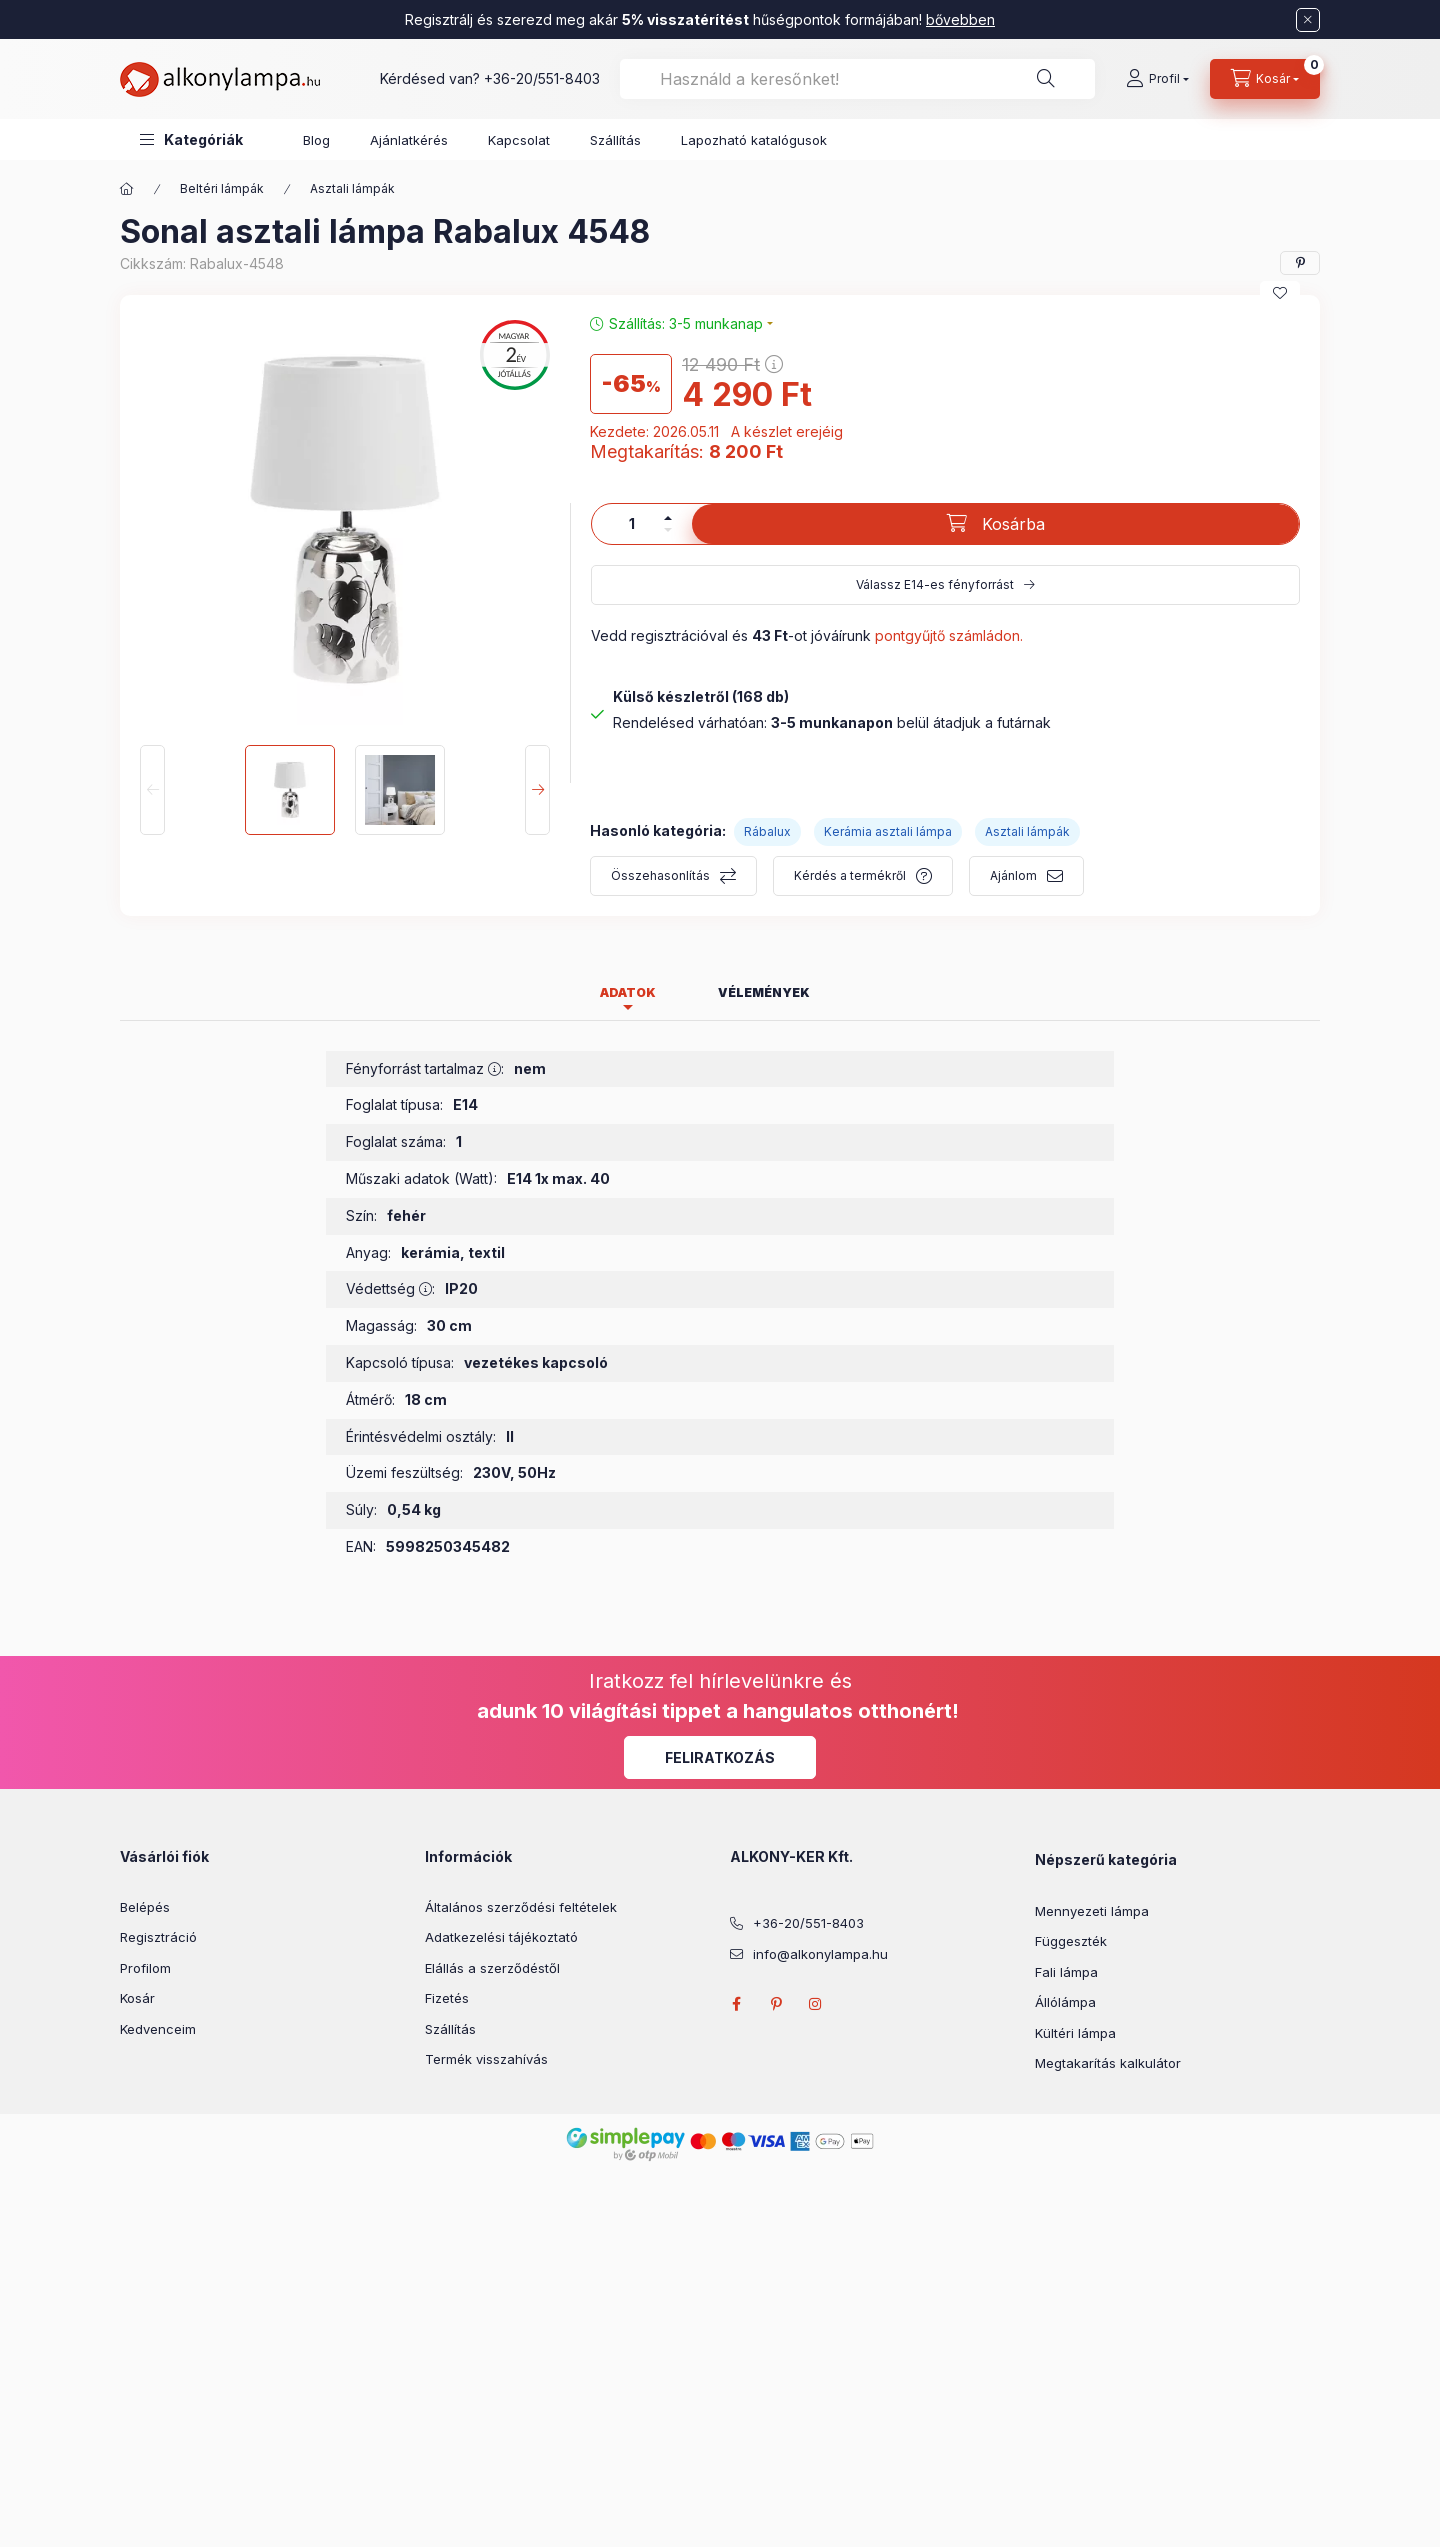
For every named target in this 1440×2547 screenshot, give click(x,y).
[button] (191, 139)
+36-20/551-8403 (542, 78)
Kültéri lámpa (1075, 2033)
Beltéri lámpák (222, 188)
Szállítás (615, 140)
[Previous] (152, 790)
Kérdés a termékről (850, 875)
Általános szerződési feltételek (521, 1907)
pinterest (776, 2004)
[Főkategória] (127, 189)
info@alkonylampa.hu (820, 1954)
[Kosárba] (995, 524)
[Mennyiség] (632, 524)
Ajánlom (1013, 875)
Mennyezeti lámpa (1092, 1911)
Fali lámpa (1066, 1972)
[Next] (537, 790)
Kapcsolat (519, 140)
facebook (736, 2004)
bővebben (960, 19)
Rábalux (767, 831)
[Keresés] (1046, 79)
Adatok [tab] (628, 992)
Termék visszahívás (486, 2059)
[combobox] (857, 79)
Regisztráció (158, 1937)
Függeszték (1071, 1941)
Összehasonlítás (660, 875)
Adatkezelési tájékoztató (501, 1937)
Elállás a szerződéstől (492, 1968)
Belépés (145, 1907)
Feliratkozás (720, 1757)
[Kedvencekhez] (1280, 293)
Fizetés (447, 1998)
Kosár (137, 1998)
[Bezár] (1308, 20)
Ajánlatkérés (409, 140)
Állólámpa (1065, 2002)
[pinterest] (1300, 263)
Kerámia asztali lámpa (888, 831)
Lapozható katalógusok (754, 140)
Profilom (145, 1968)
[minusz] (668, 530)
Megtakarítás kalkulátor (1108, 2063)
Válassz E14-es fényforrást (935, 584)
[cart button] (1265, 79)
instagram (816, 2004)
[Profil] (1157, 79)
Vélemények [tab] (764, 992)
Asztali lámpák (352, 188)
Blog (316, 140)
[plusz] (668, 518)
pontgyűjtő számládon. (949, 635)
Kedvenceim (158, 2029)
